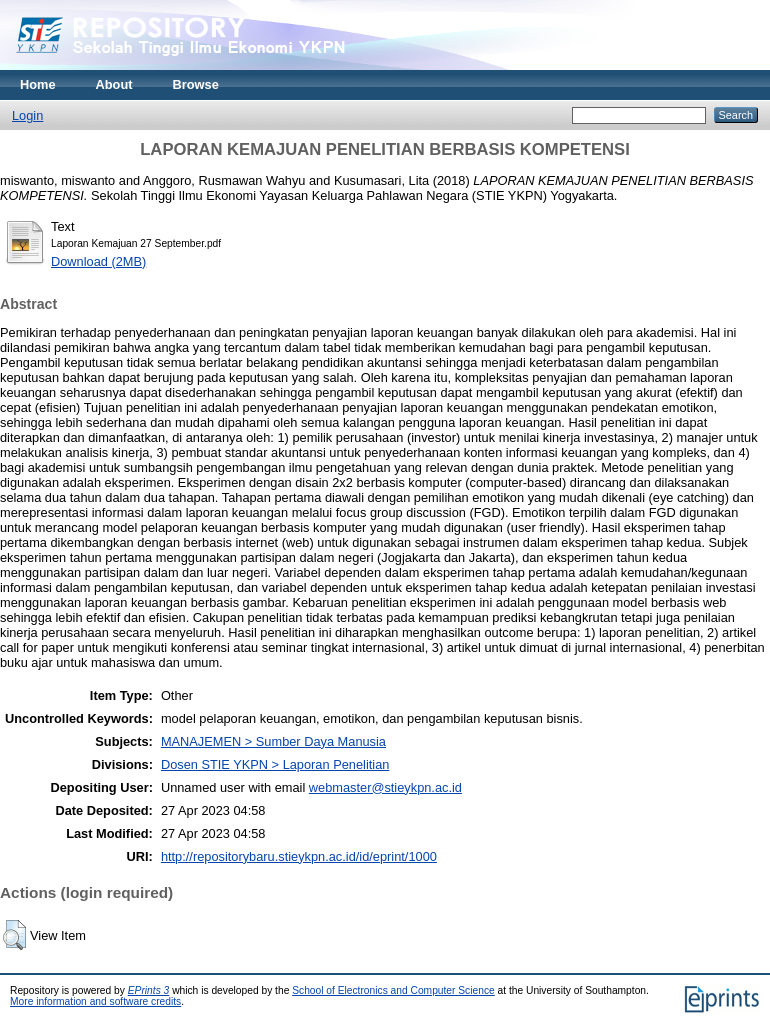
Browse (196, 84)
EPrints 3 (149, 990)
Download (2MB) (98, 261)
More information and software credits (95, 1001)
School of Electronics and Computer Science (393, 990)
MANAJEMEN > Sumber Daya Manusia (273, 741)
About (114, 84)
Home (38, 84)
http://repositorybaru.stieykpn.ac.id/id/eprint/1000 (299, 856)
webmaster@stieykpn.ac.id (385, 787)
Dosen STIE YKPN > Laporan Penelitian (275, 764)
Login (27, 115)
